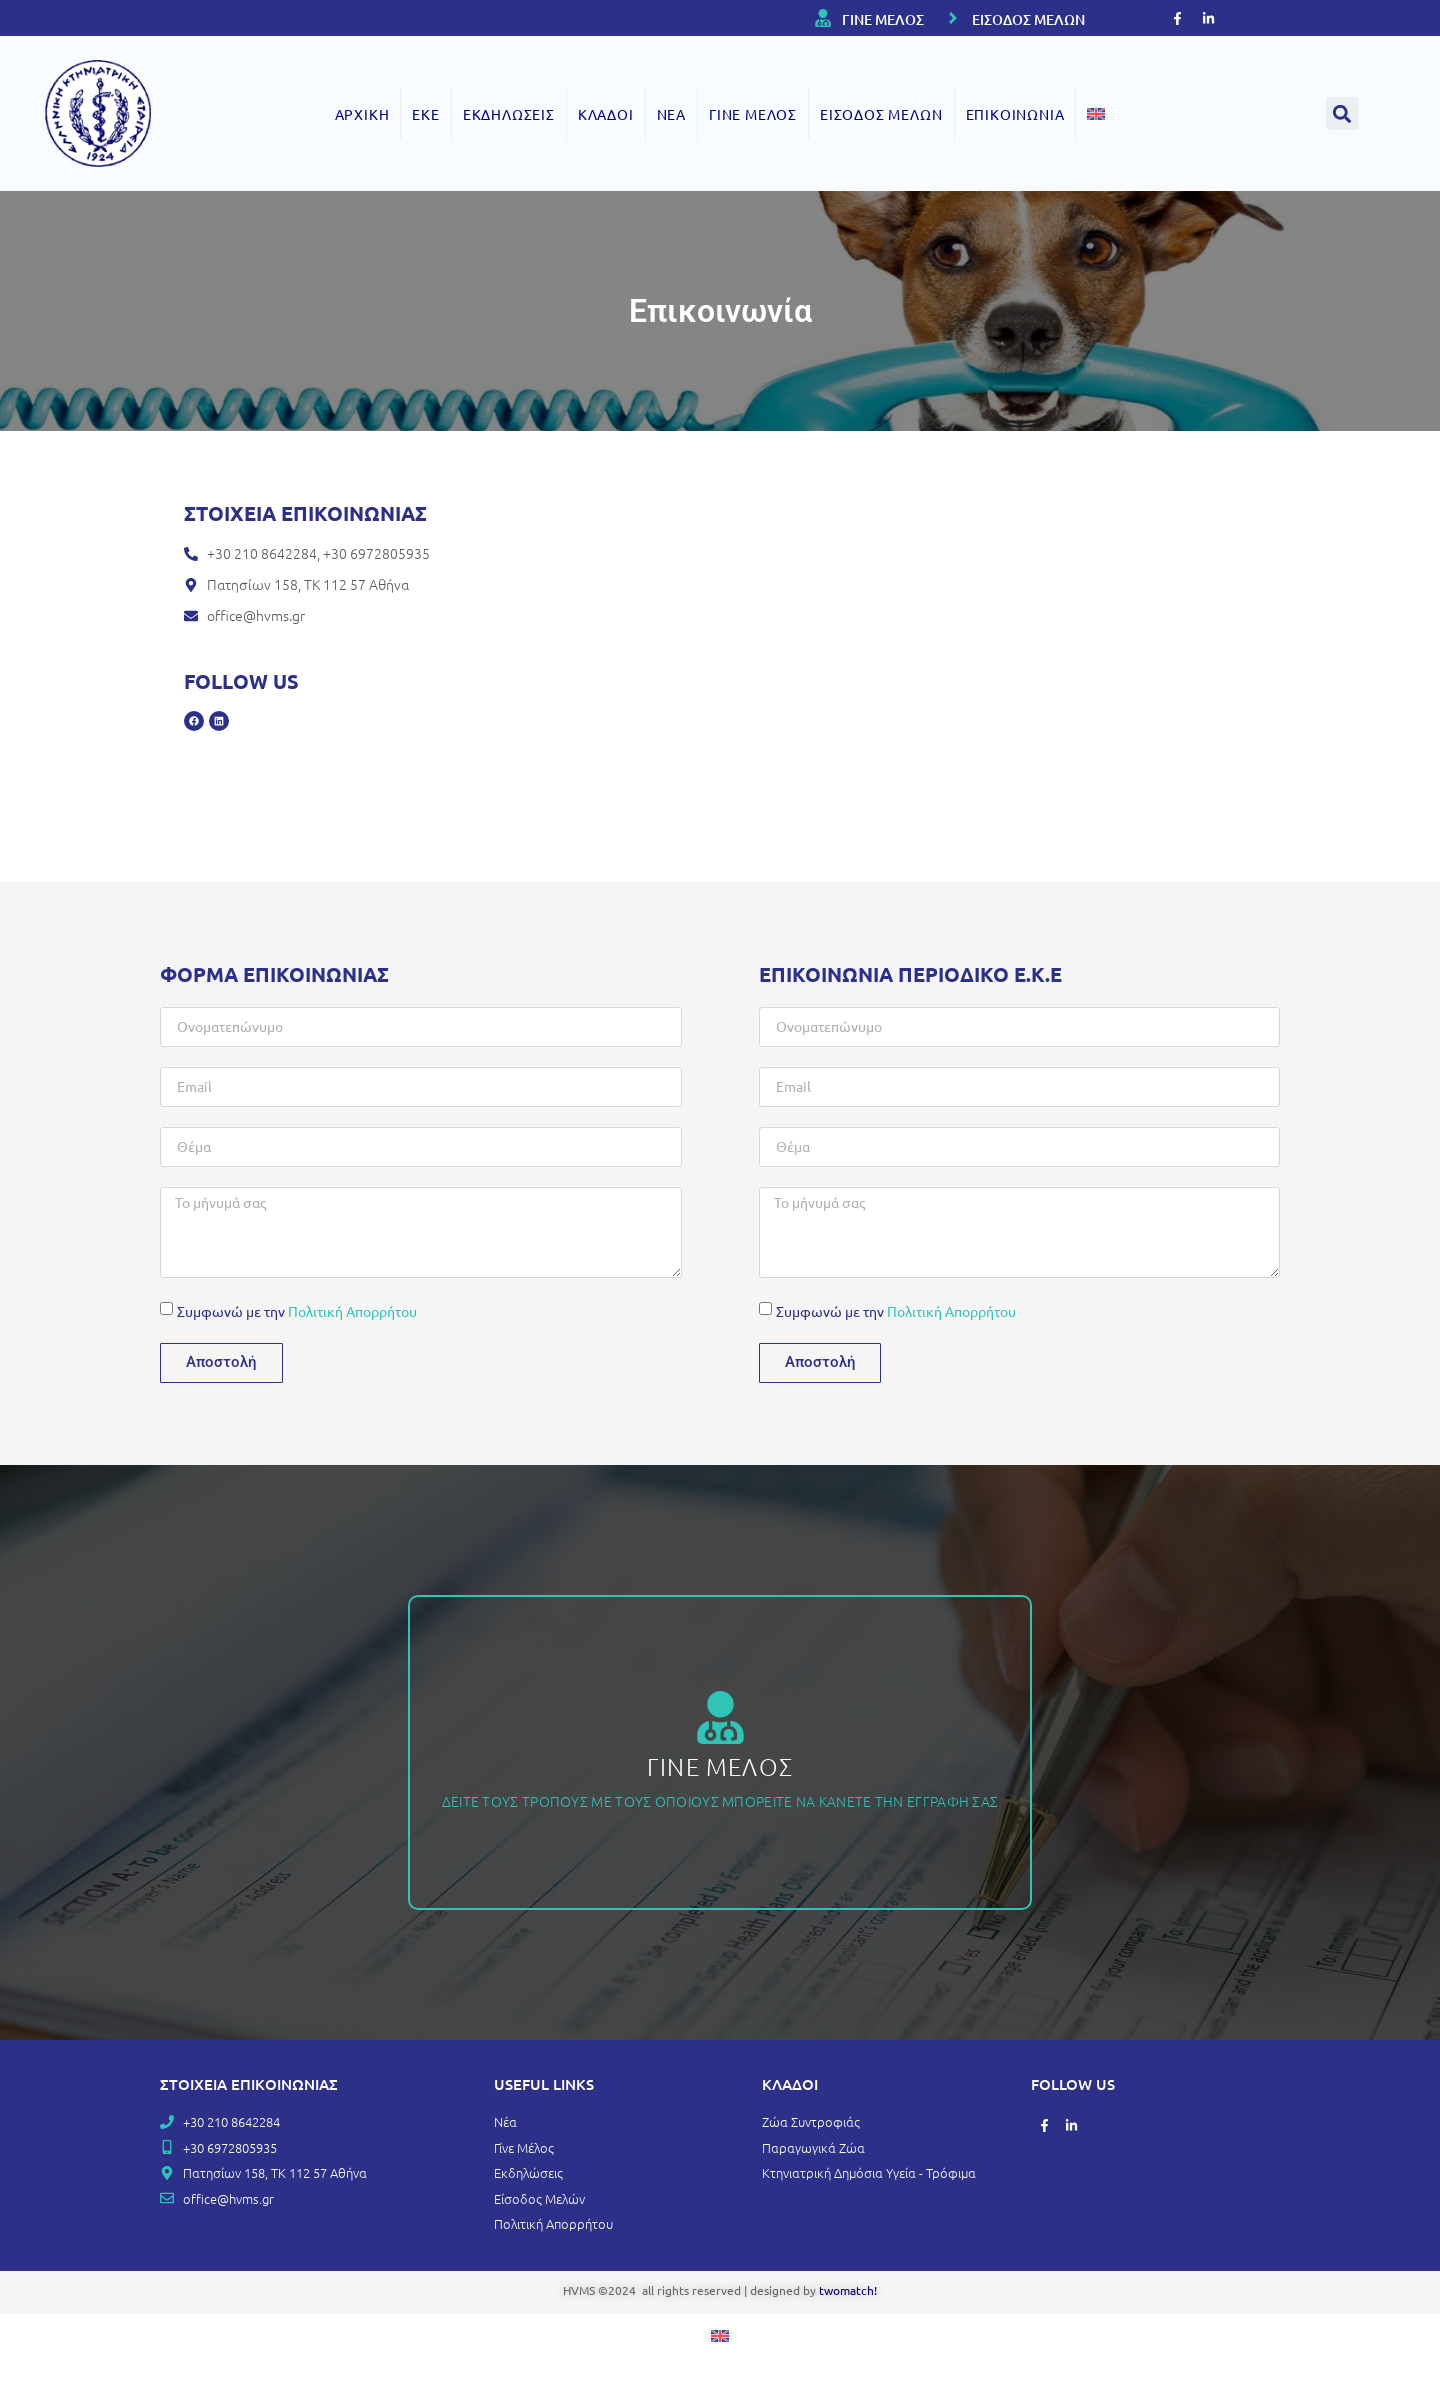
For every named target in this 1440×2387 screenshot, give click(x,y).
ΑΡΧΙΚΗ (362, 114)
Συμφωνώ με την (297, 1310)
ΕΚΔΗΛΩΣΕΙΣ (509, 114)
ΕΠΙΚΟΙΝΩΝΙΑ (1015, 114)
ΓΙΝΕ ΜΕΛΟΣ (883, 19)
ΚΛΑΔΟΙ (606, 114)
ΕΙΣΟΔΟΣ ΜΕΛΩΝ (1028, 19)
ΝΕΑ (671, 114)
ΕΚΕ (425, 114)
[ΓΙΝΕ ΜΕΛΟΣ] (823, 18)
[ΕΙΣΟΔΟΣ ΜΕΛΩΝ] (953, 18)
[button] (1342, 113)
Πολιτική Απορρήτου (352, 1310)
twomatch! (848, 2290)
